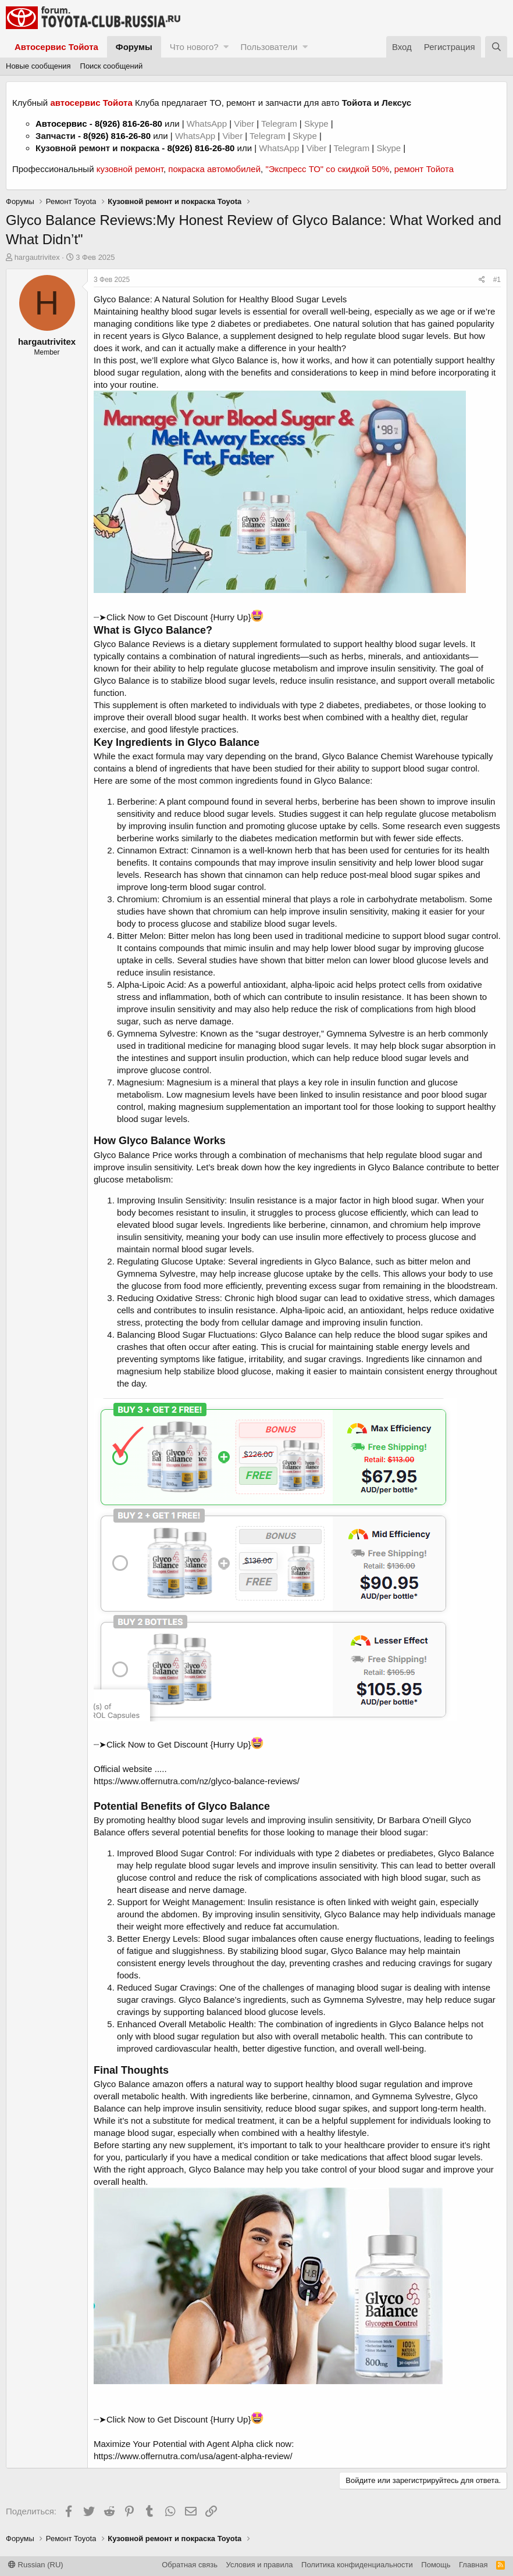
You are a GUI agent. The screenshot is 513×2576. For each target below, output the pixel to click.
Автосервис (61, 123)
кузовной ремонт (130, 169)
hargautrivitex (37, 257)
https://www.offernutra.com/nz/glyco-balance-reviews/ (197, 1781)
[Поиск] (496, 47)
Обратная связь (190, 2564)
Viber (244, 123)
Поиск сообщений (111, 66)
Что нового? (194, 47)
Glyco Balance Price (133, 1155)
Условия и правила (259, 2564)
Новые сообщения (38, 66)
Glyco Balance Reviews (140, 644)
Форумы (134, 47)
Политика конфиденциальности (357, 2564)
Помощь (435, 2564)
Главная (473, 2564)
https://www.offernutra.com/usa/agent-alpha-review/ (193, 2456)
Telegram (280, 123)
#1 (497, 280)
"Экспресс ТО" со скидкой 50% (327, 169)
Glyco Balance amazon (138, 2084)
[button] (225, 47)
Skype (317, 123)
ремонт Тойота (424, 169)
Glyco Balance (190, 336)
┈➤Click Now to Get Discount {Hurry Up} (178, 617)
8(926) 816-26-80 (128, 123)
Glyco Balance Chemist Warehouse (390, 756)
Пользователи (268, 47)
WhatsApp (208, 123)
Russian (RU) (35, 2564)
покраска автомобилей (214, 169)
